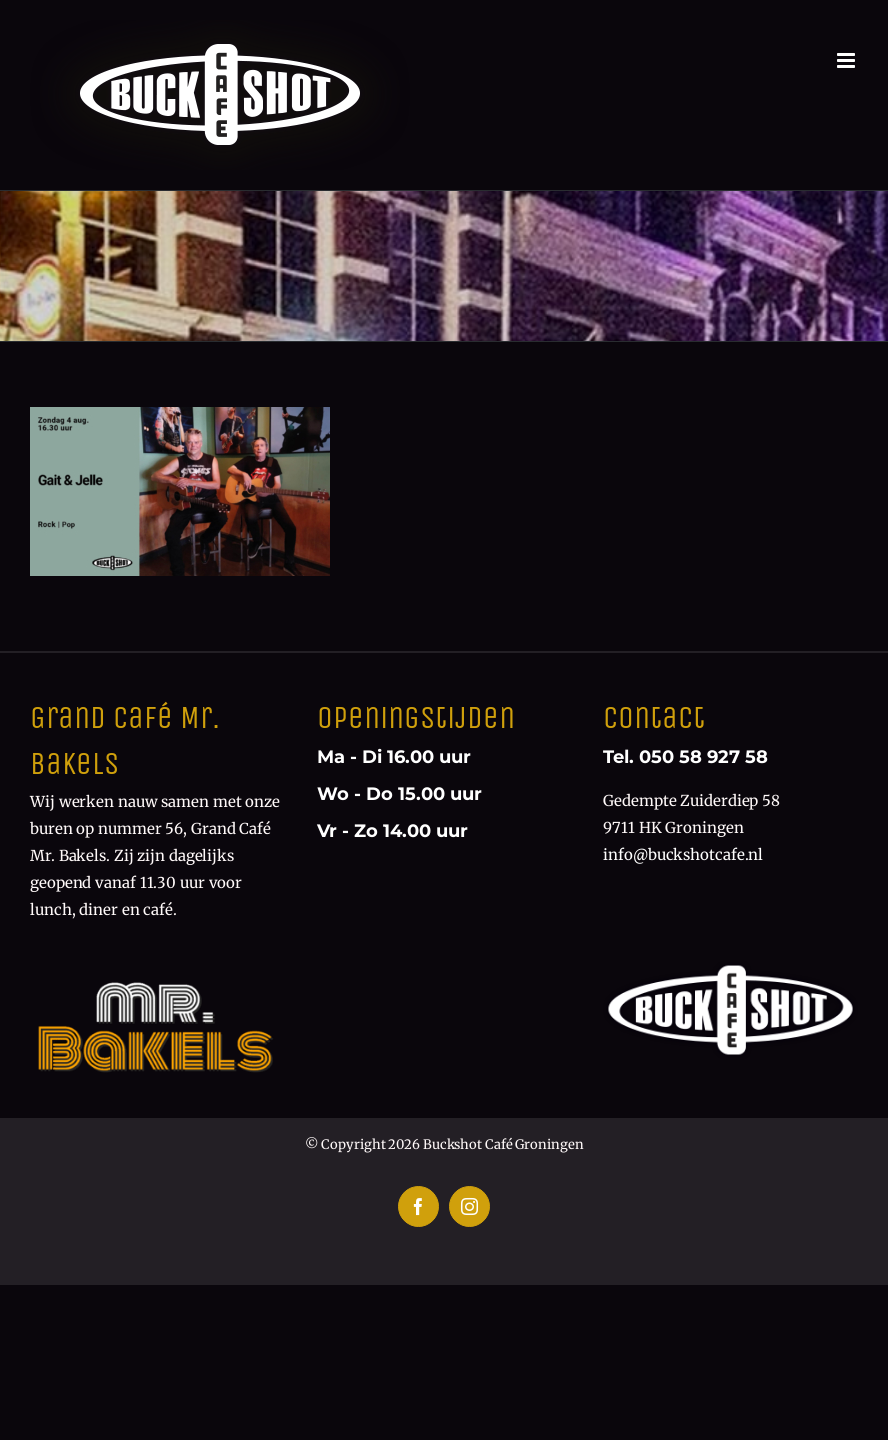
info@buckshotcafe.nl (683, 854)
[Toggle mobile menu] (847, 60)
